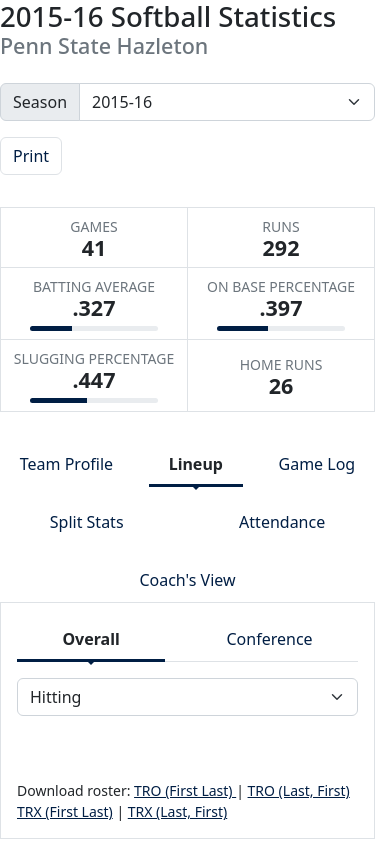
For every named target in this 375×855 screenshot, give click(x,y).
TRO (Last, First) (299, 790)
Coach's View (187, 580)
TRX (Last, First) (178, 811)
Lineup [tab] (196, 464)
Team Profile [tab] (66, 464)
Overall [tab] (90, 639)
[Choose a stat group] (187, 697)
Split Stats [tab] (87, 522)
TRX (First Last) (65, 811)
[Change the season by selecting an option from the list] (227, 102)
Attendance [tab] (282, 522)
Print (31, 156)
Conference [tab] (269, 639)
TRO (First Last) (185, 790)
